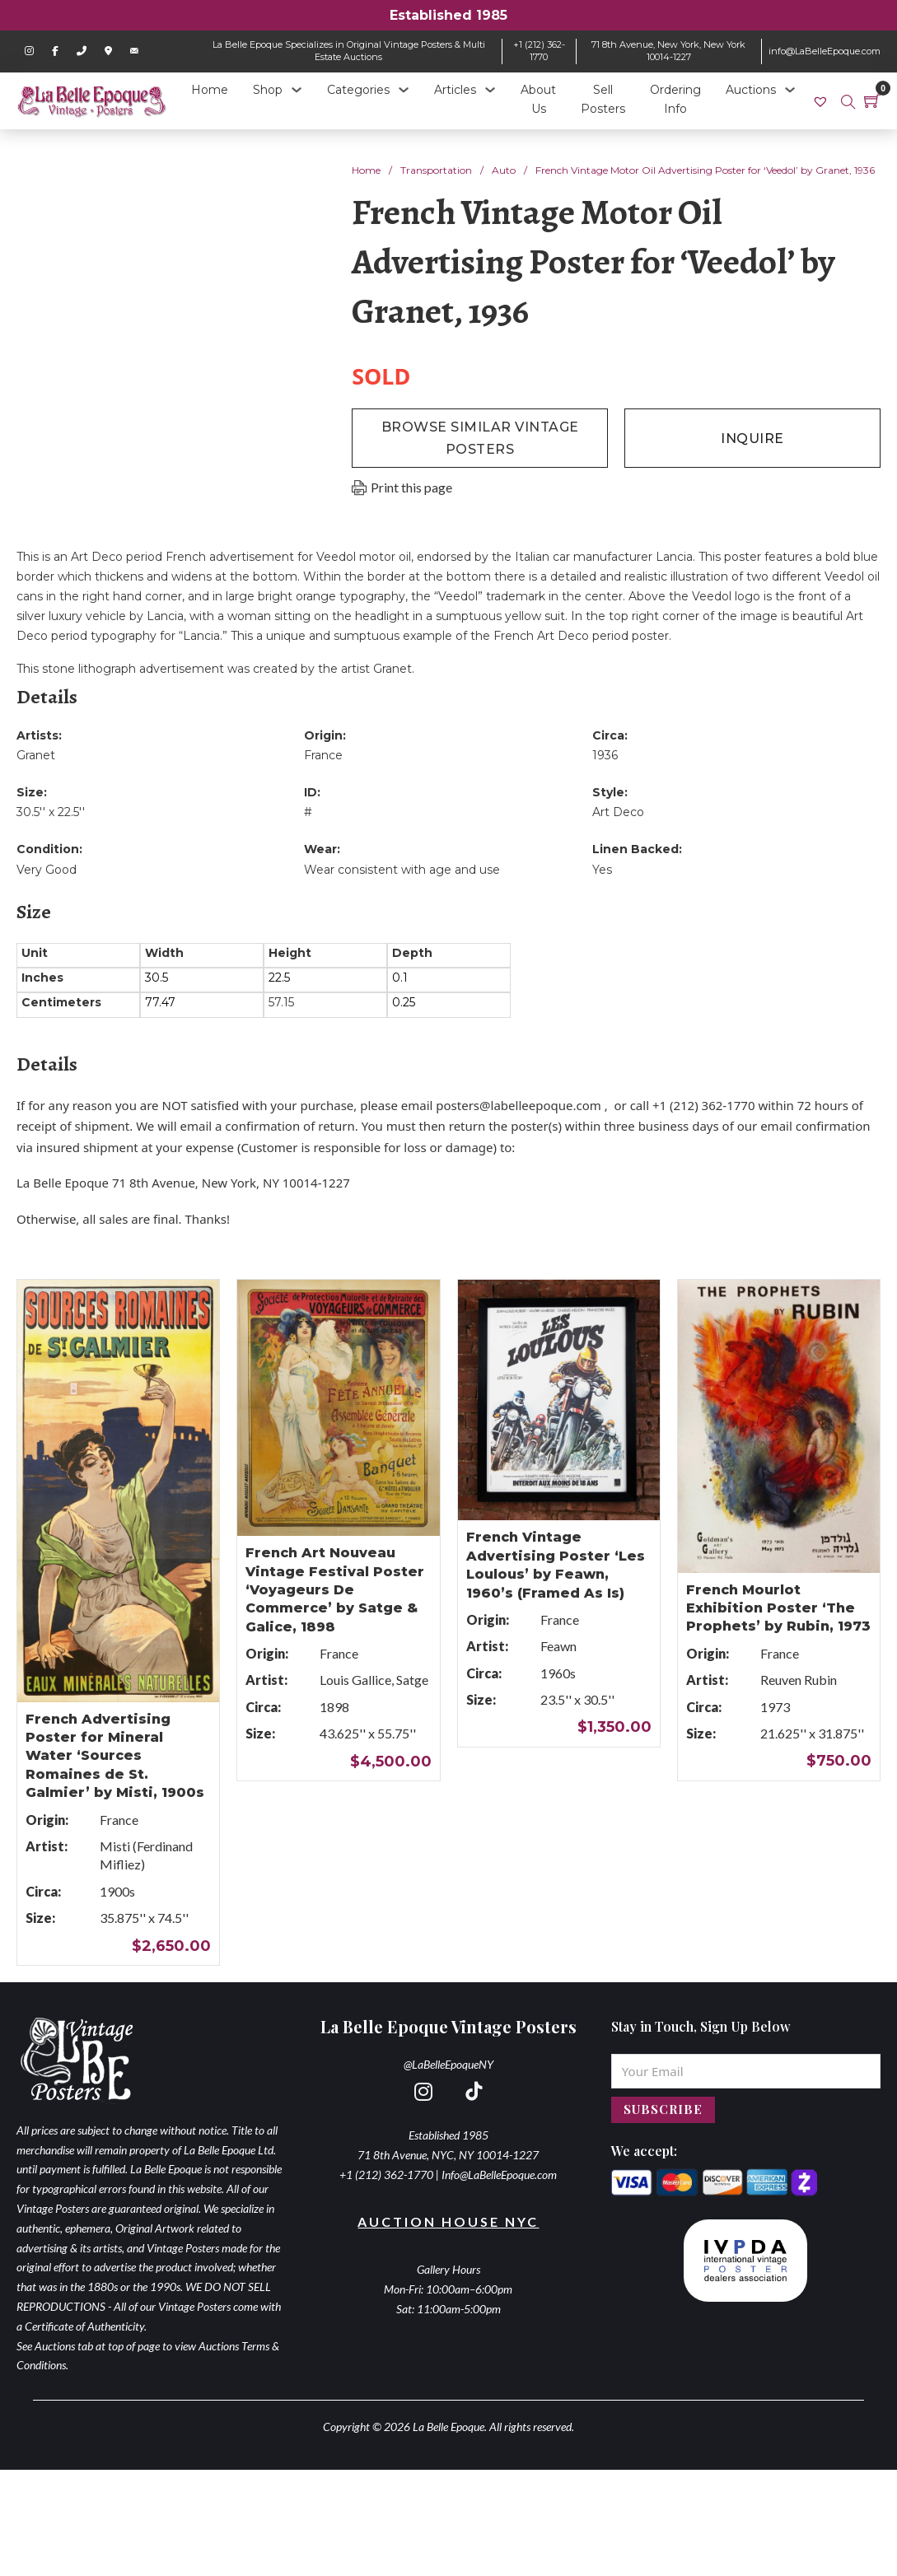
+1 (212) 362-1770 (539, 51)
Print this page (411, 487)
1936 (605, 755)
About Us (538, 99)
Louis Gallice (355, 1679)
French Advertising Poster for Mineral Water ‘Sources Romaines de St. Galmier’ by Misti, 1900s (115, 1756)
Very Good (46, 869)
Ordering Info (675, 99)
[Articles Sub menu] (490, 90)
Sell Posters (603, 99)
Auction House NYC (448, 2221)
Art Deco (618, 812)
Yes (602, 869)
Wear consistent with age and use (402, 869)
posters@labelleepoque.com (518, 1105)
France (323, 755)
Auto (504, 170)
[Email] (746, 2071)
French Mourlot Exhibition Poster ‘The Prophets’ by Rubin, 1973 (778, 1608)
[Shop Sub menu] (296, 90)
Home (209, 89)
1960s (558, 1673)
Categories (358, 89)
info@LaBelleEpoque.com (825, 51)
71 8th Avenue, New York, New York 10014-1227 (668, 51)
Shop (268, 89)
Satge (412, 1679)
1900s (117, 1891)
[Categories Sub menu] (403, 90)
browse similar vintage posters (480, 438)
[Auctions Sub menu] (790, 90)
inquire (752, 438)
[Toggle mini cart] (872, 100)
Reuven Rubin (798, 1679)
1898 (334, 1707)
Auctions (751, 89)
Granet (35, 755)
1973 (775, 1707)
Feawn (558, 1646)
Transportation (436, 170)
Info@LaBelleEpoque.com (499, 2175)
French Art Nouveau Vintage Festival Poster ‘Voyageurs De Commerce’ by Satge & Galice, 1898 (334, 1590)
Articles (455, 89)
